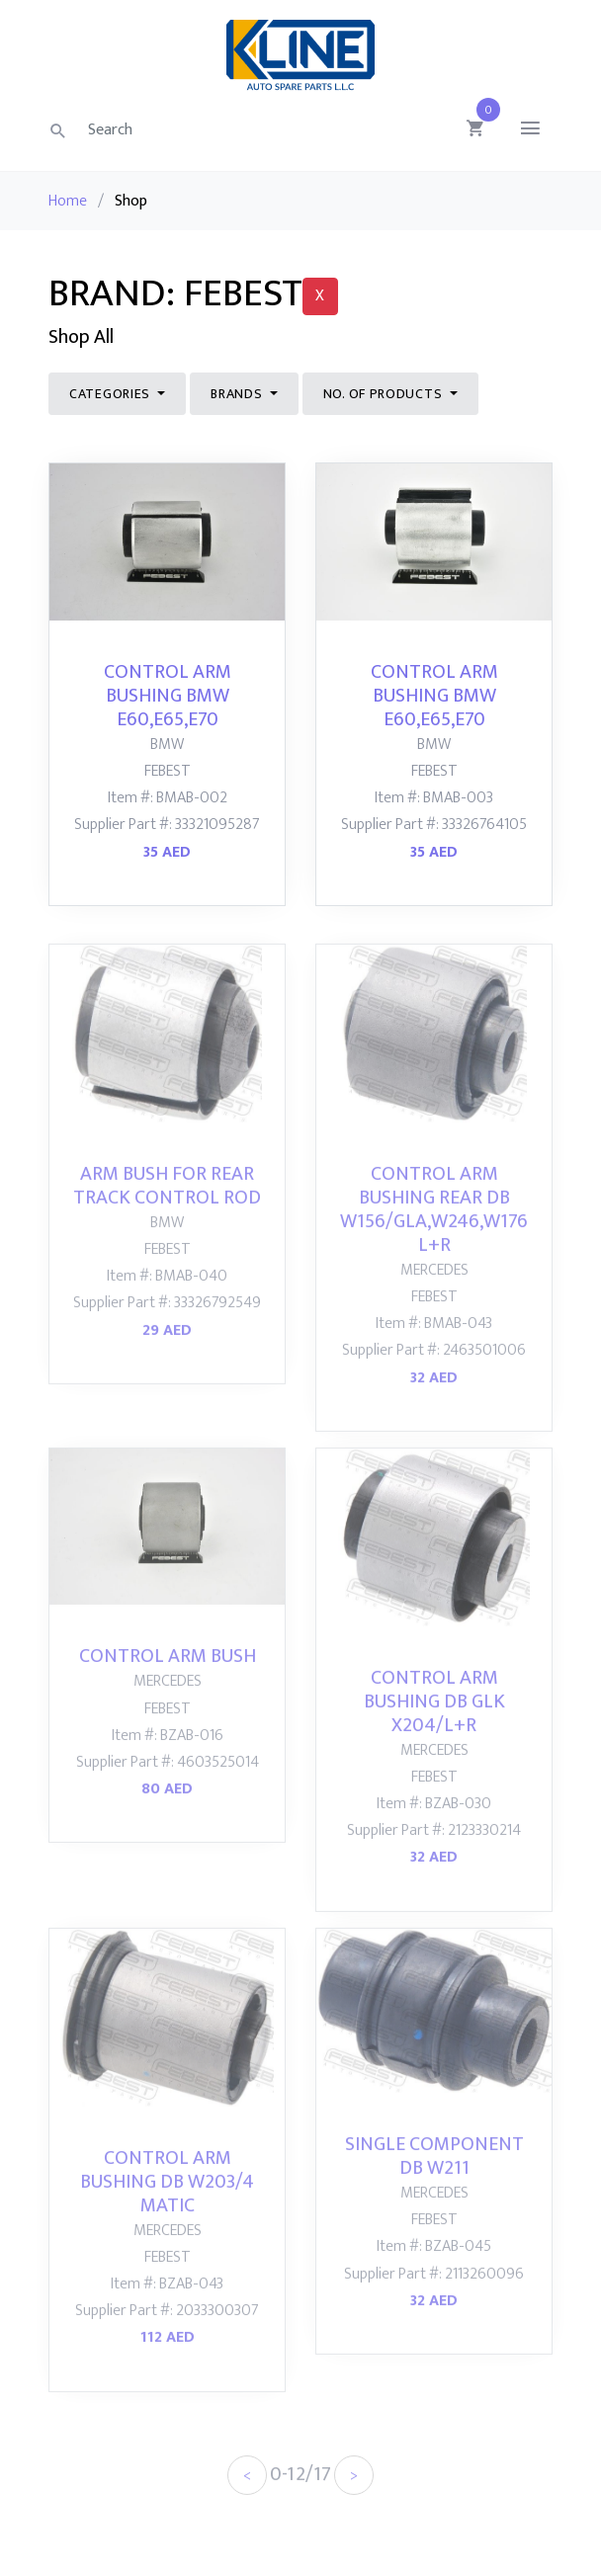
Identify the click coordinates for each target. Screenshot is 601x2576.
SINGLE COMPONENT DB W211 (434, 2179)
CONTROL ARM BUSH (167, 1681)
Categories (111, 393)
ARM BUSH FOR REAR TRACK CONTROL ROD (167, 1209)
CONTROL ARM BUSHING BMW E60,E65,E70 (167, 695)
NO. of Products (384, 393)
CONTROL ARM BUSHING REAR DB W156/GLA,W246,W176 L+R (434, 1233)
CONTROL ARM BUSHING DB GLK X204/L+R (434, 1725)
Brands (238, 393)
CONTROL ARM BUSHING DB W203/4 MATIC (167, 2205)
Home (67, 201)
